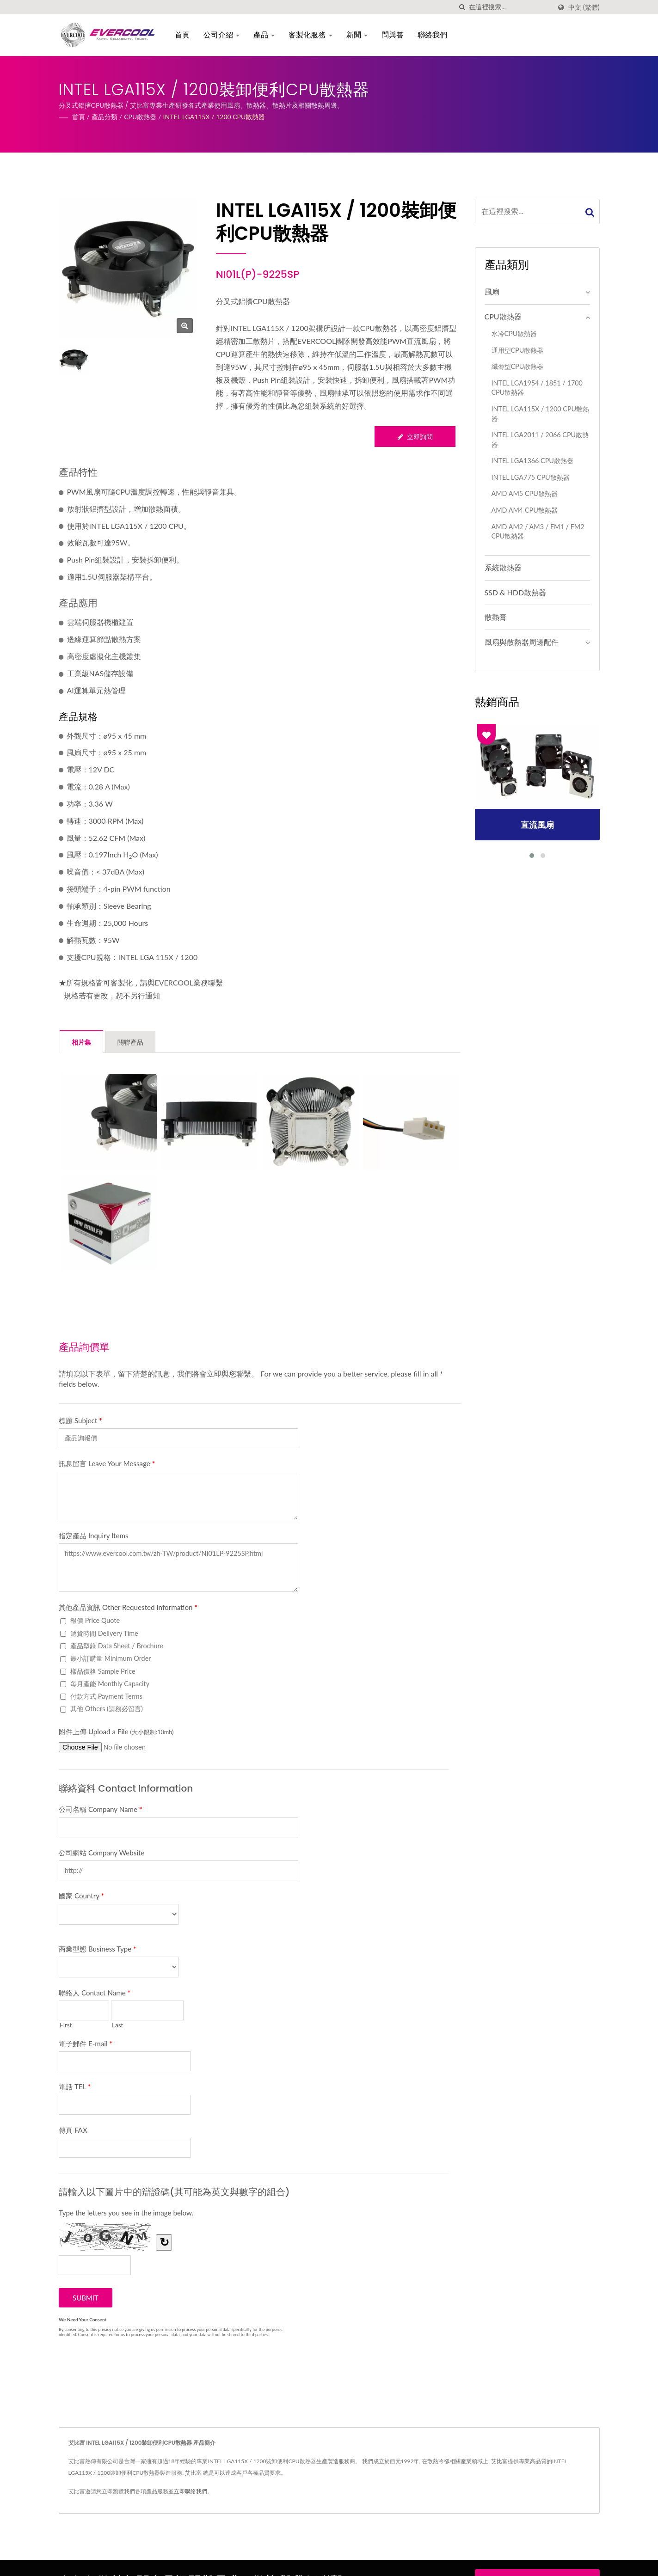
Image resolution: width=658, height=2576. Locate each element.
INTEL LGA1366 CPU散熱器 (532, 461)
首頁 (183, 35)
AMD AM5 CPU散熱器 (525, 493)
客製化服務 (311, 35)
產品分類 (104, 117)
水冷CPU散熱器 (514, 333)
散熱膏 (496, 616)
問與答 (394, 35)
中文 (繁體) (583, 7)
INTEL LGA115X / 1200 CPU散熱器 (214, 117)
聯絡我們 (434, 35)
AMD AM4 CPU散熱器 (525, 510)
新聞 (358, 35)
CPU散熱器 (140, 117)
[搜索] (462, 7)
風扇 (492, 291)
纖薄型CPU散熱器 (518, 366)
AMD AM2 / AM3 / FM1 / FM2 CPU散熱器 (538, 531)
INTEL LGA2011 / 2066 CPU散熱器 (540, 439)
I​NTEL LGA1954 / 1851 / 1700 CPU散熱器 (537, 388)
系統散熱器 (503, 567)
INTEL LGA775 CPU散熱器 (531, 477)
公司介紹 (223, 35)
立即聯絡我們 (190, 2491)
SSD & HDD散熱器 (516, 592)
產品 (265, 35)
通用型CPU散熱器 (518, 350)
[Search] (510, 7)
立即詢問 (414, 437)
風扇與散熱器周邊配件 (522, 641)
